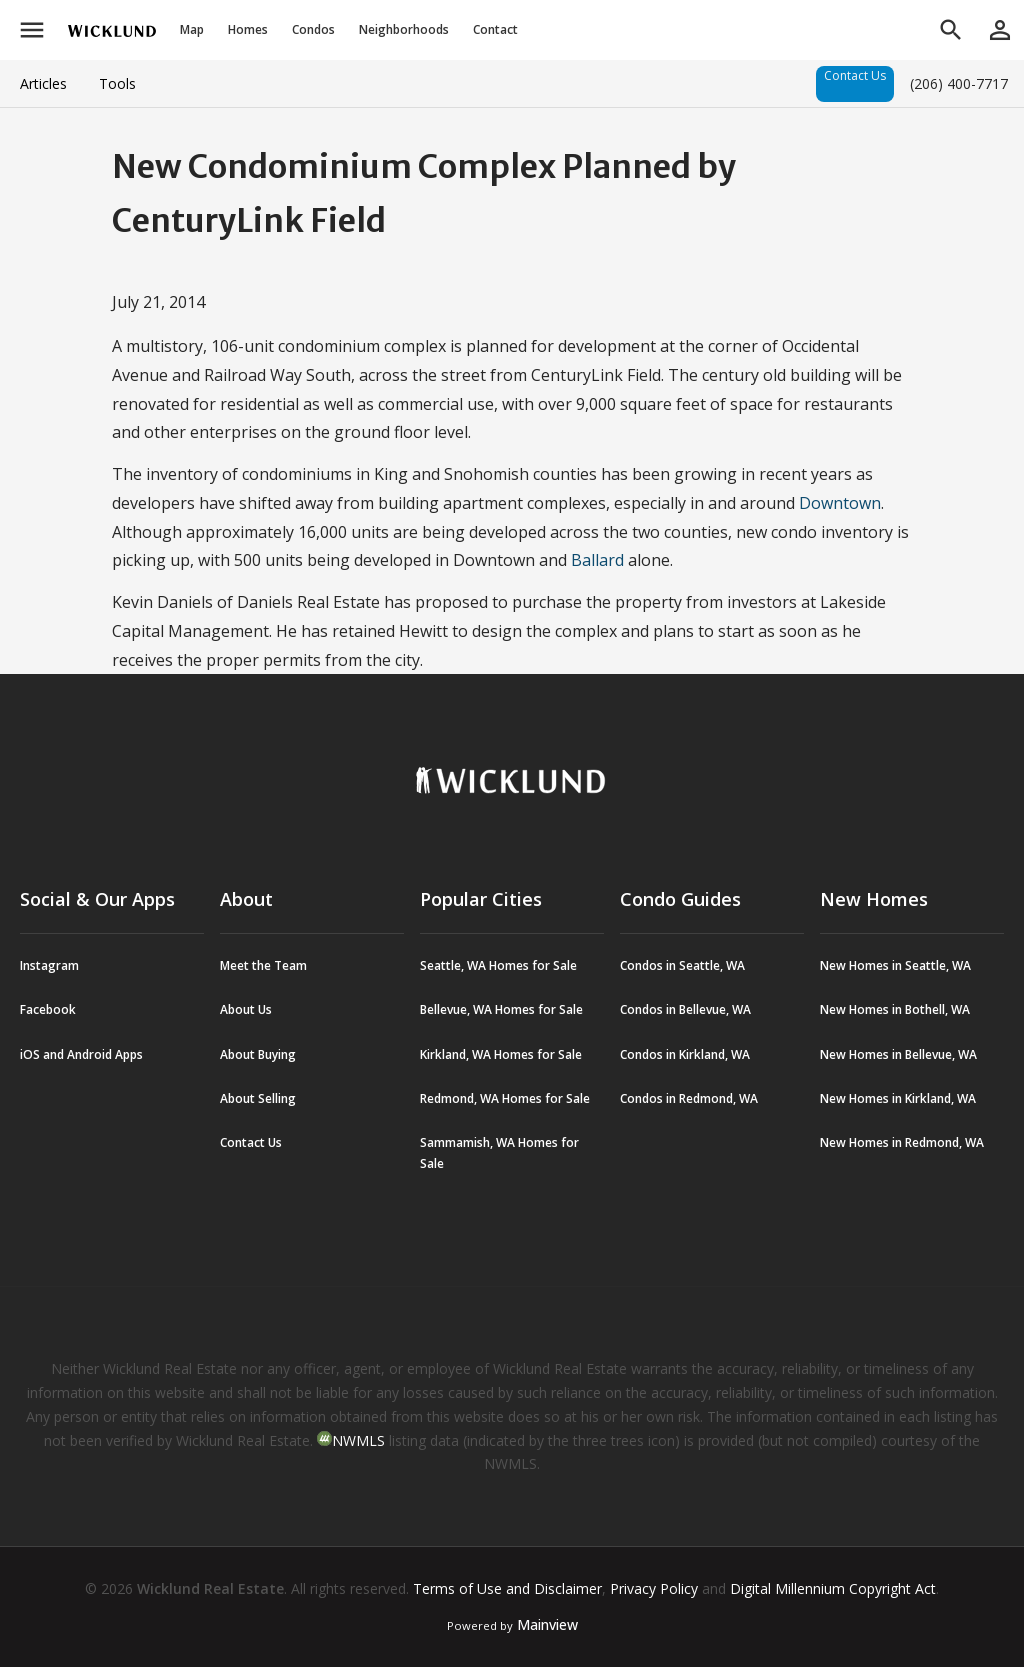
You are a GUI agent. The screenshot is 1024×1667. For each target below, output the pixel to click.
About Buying (258, 1054)
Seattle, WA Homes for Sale (498, 965)
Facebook (48, 1009)
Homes (248, 29)
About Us (246, 1009)
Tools (117, 83)
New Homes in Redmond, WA (902, 1142)
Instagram (49, 965)
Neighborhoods (404, 29)
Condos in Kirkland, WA (685, 1054)
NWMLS (358, 1440)
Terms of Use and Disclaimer (507, 1588)
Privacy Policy (654, 1588)
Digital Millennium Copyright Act (833, 1588)
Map (192, 29)
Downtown (840, 503)
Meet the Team (263, 965)
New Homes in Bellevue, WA (898, 1054)
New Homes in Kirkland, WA (898, 1098)
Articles (43, 83)
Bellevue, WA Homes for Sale (501, 1009)
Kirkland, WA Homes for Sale (501, 1054)
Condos (313, 29)
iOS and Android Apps (81, 1054)
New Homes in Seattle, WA (895, 965)
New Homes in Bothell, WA (895, 1009)
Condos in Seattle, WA (682, 965)
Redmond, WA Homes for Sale (505, 1098)
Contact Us (855, 75)
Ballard (599, 560)
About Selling (258, 1098)
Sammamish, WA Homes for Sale (499, 1152)
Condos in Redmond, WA (689, 1098)
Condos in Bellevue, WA (685, 1009)
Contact (495, 29)
